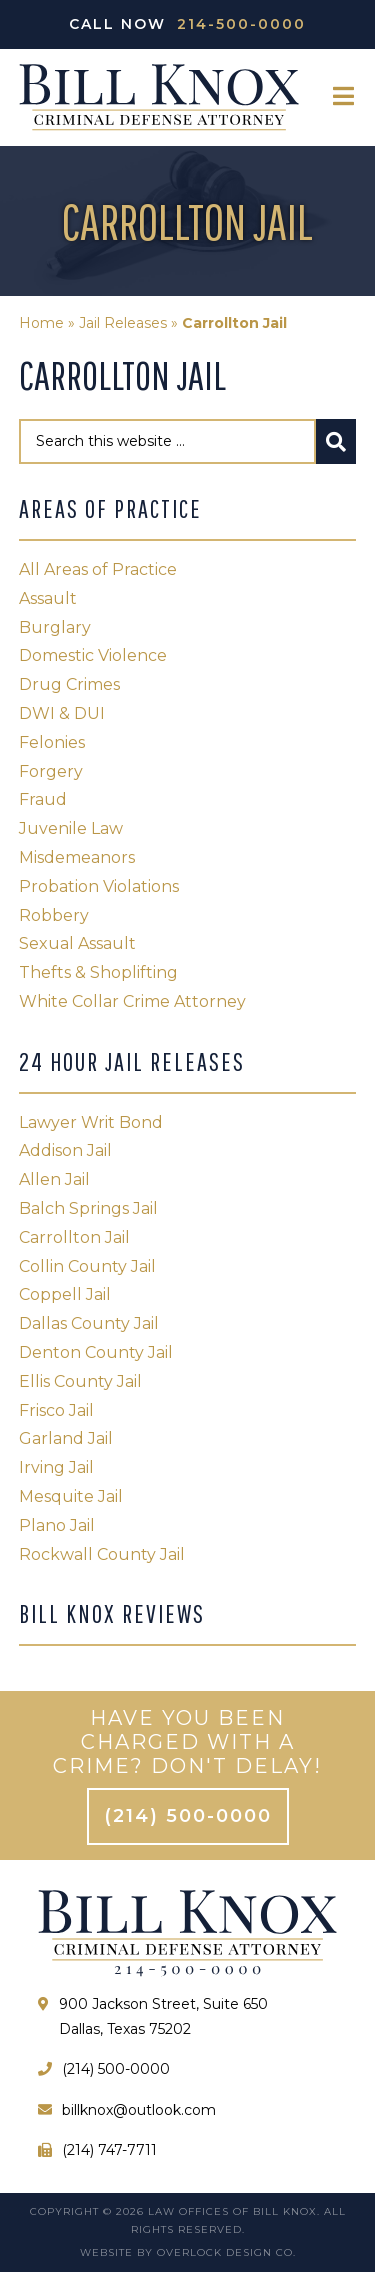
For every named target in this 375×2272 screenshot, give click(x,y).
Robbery (54, 915)
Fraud (43, 799)
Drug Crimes (69, 684)
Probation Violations (99, 886)
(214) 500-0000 (188, 1816)
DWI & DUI (62, 713)
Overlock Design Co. (226, 2252)
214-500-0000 (241, 24)
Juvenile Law (71, 828)
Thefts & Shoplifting (98, 972)
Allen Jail (54, 1179)
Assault (48, 598)
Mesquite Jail (71, 1496)
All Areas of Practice (98, 569)
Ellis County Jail (80, 1381)
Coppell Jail (65, 1294)
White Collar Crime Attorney (132, 1001)
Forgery (51, 771)
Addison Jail (65, 1150)
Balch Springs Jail (88, 1208)
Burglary (55, 627)
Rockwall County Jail (102, 1554)
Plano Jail (57, 1525)
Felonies (52, 742)
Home (41, 323)
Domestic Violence (93, 655)
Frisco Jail (56, 1410)
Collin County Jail (87, 1266)
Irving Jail (56, 1467)
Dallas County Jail (89, 1323)
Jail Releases (123, 323)
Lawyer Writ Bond (91, 1122)
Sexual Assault (77, 943)
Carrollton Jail (74, 1237)
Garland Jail (66, 1438)
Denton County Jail (96, 1352)
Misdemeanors (77, 857)
